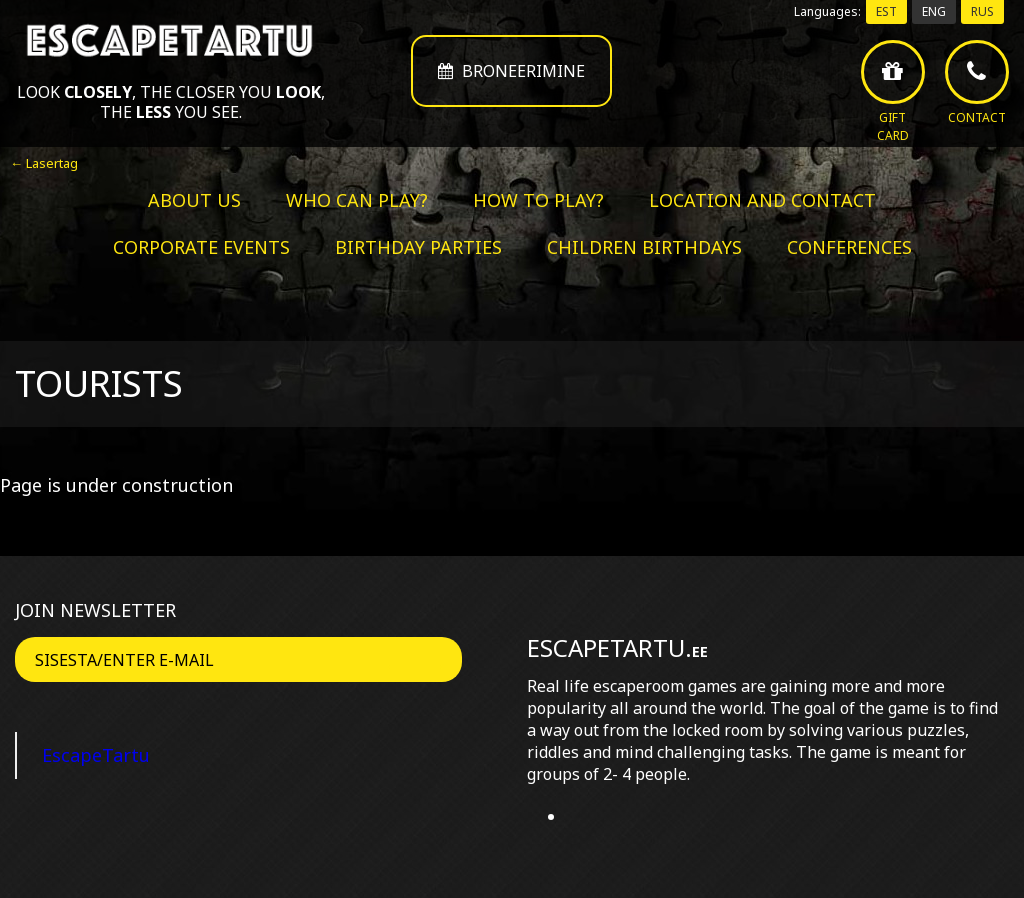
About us (194, 200)
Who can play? (357, 200)
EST (886, 11)
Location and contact (762, 200)
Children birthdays (644, 247)
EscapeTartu (96, 755)
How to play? (538, 200)
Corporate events (201, 247)
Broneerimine (511, 71)
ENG (934, 11)
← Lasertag (44, 163)
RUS (982, 11)
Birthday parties (418, 247)
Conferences (849, 247)
